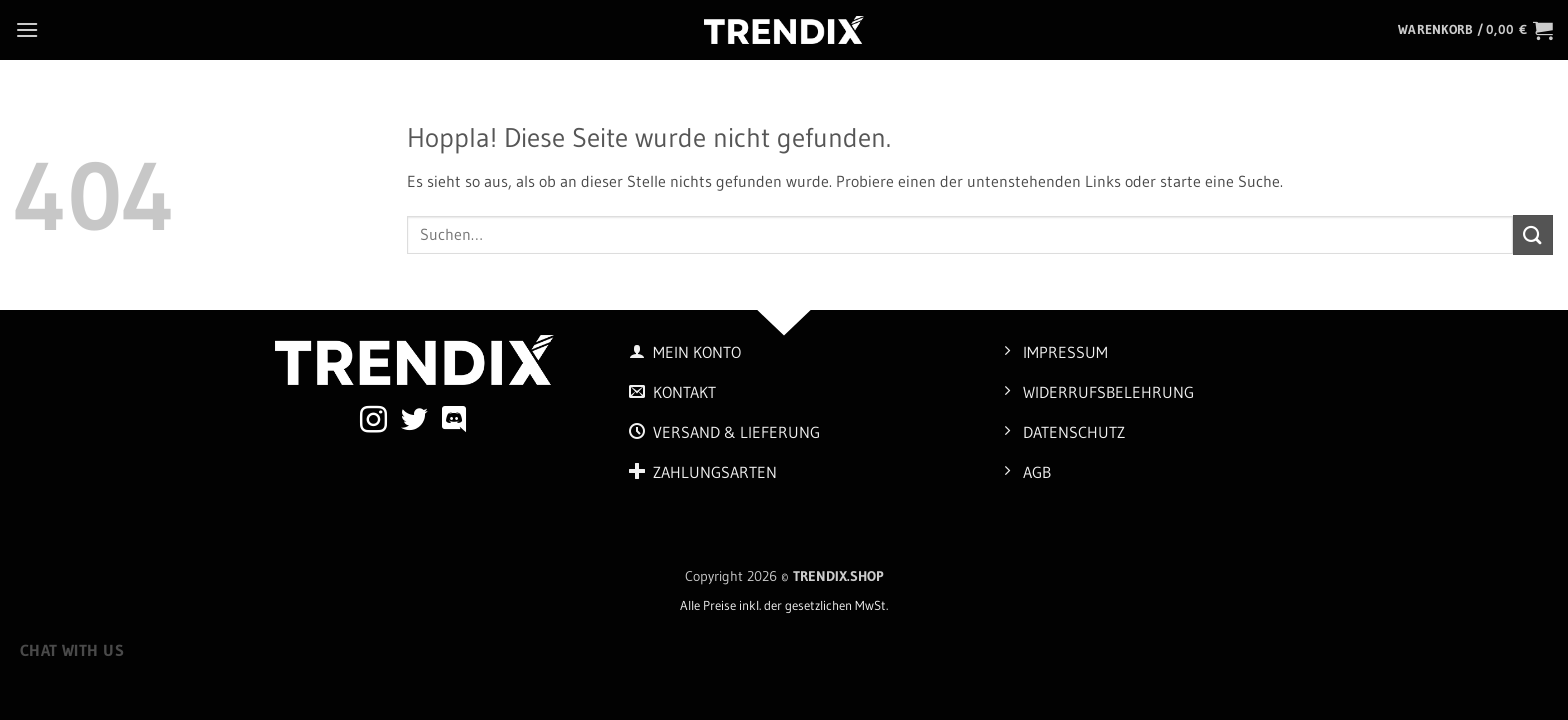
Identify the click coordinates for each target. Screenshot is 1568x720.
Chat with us (72, 650)
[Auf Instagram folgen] (373, 422)
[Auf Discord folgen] (454, 422)
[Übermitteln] (1533, 234)
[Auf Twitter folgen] (414, 422)
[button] (27, 29)
